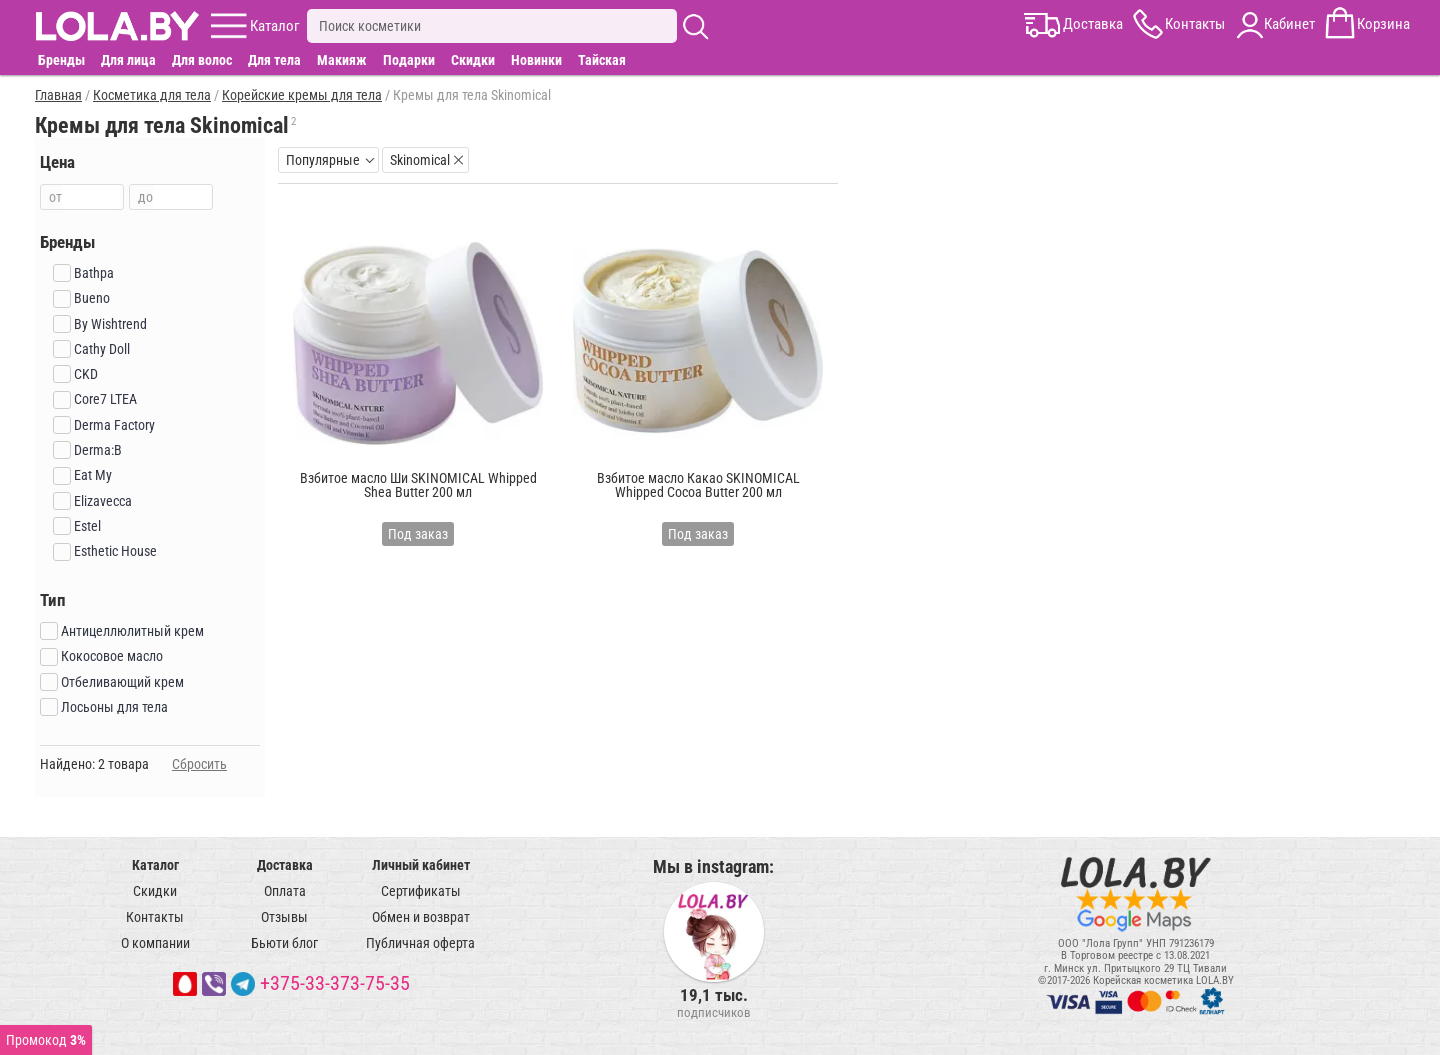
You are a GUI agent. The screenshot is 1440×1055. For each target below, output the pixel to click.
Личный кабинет (421, 865)
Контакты (155, 917)
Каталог (155, 865)
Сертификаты (421, 891)
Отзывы (284, 917)
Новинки (536, 60)
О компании (155, 943)
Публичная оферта (420, 943)
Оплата (285, 891)
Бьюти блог (284, 943)
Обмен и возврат (421, 917)
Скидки (473, 60)
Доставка (285, 865)
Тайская (602, 60)
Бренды (61, 60)
